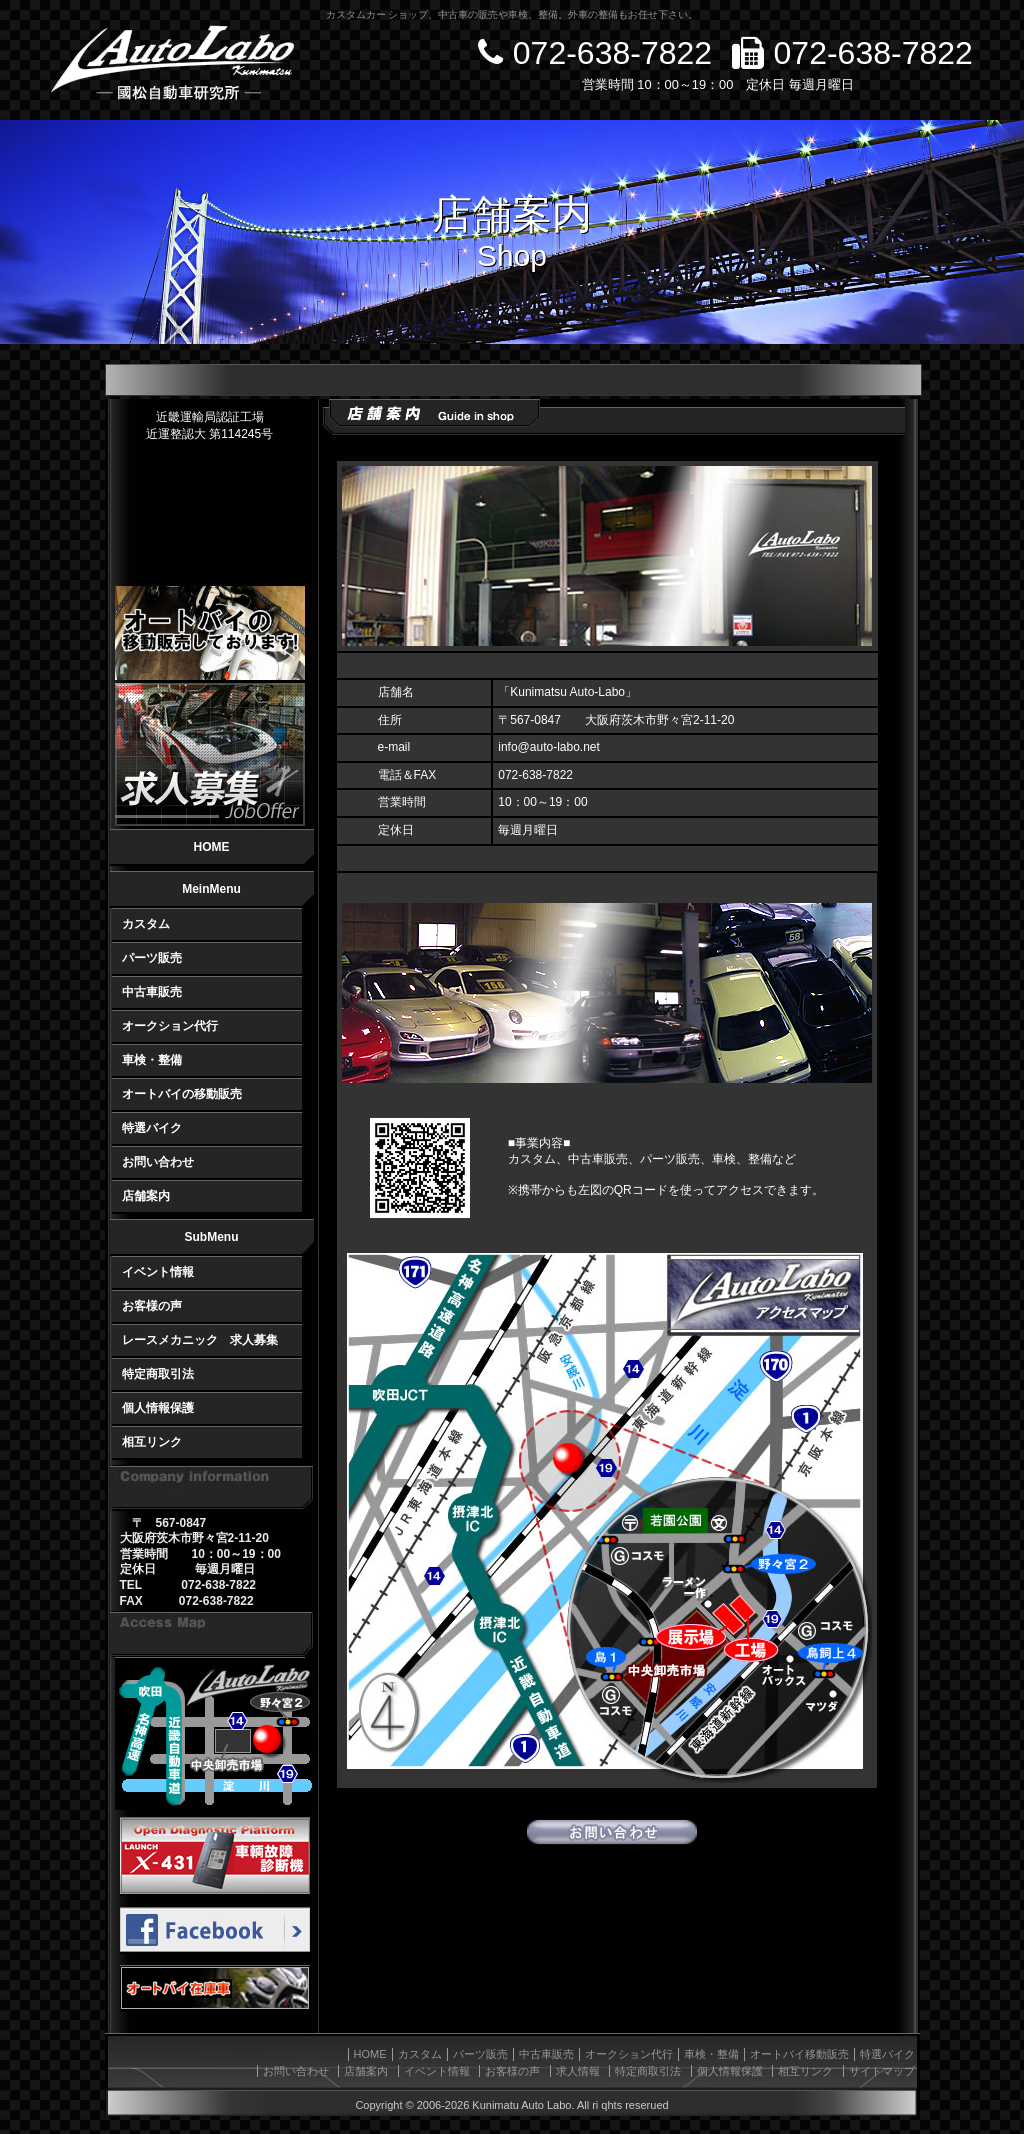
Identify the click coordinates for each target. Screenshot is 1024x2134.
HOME (212, 847)
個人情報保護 (158, 1408)
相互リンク (152, 1442)
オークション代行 (170, 1026)
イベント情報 (158, 1272)
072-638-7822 (595, 53)
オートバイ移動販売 (799, 2054)
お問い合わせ (158, 1162)
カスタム (146, 924)
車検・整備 (152, 1060)
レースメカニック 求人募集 (200, 1340)
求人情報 (578, 2071)
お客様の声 (152, 1306)
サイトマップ (882, 2071)
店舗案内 (146, 1196)
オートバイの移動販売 (182, 1094)
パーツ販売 (152, 958)
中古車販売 (152, 992)
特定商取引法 (158, 1374)
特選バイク (152, 1128)
